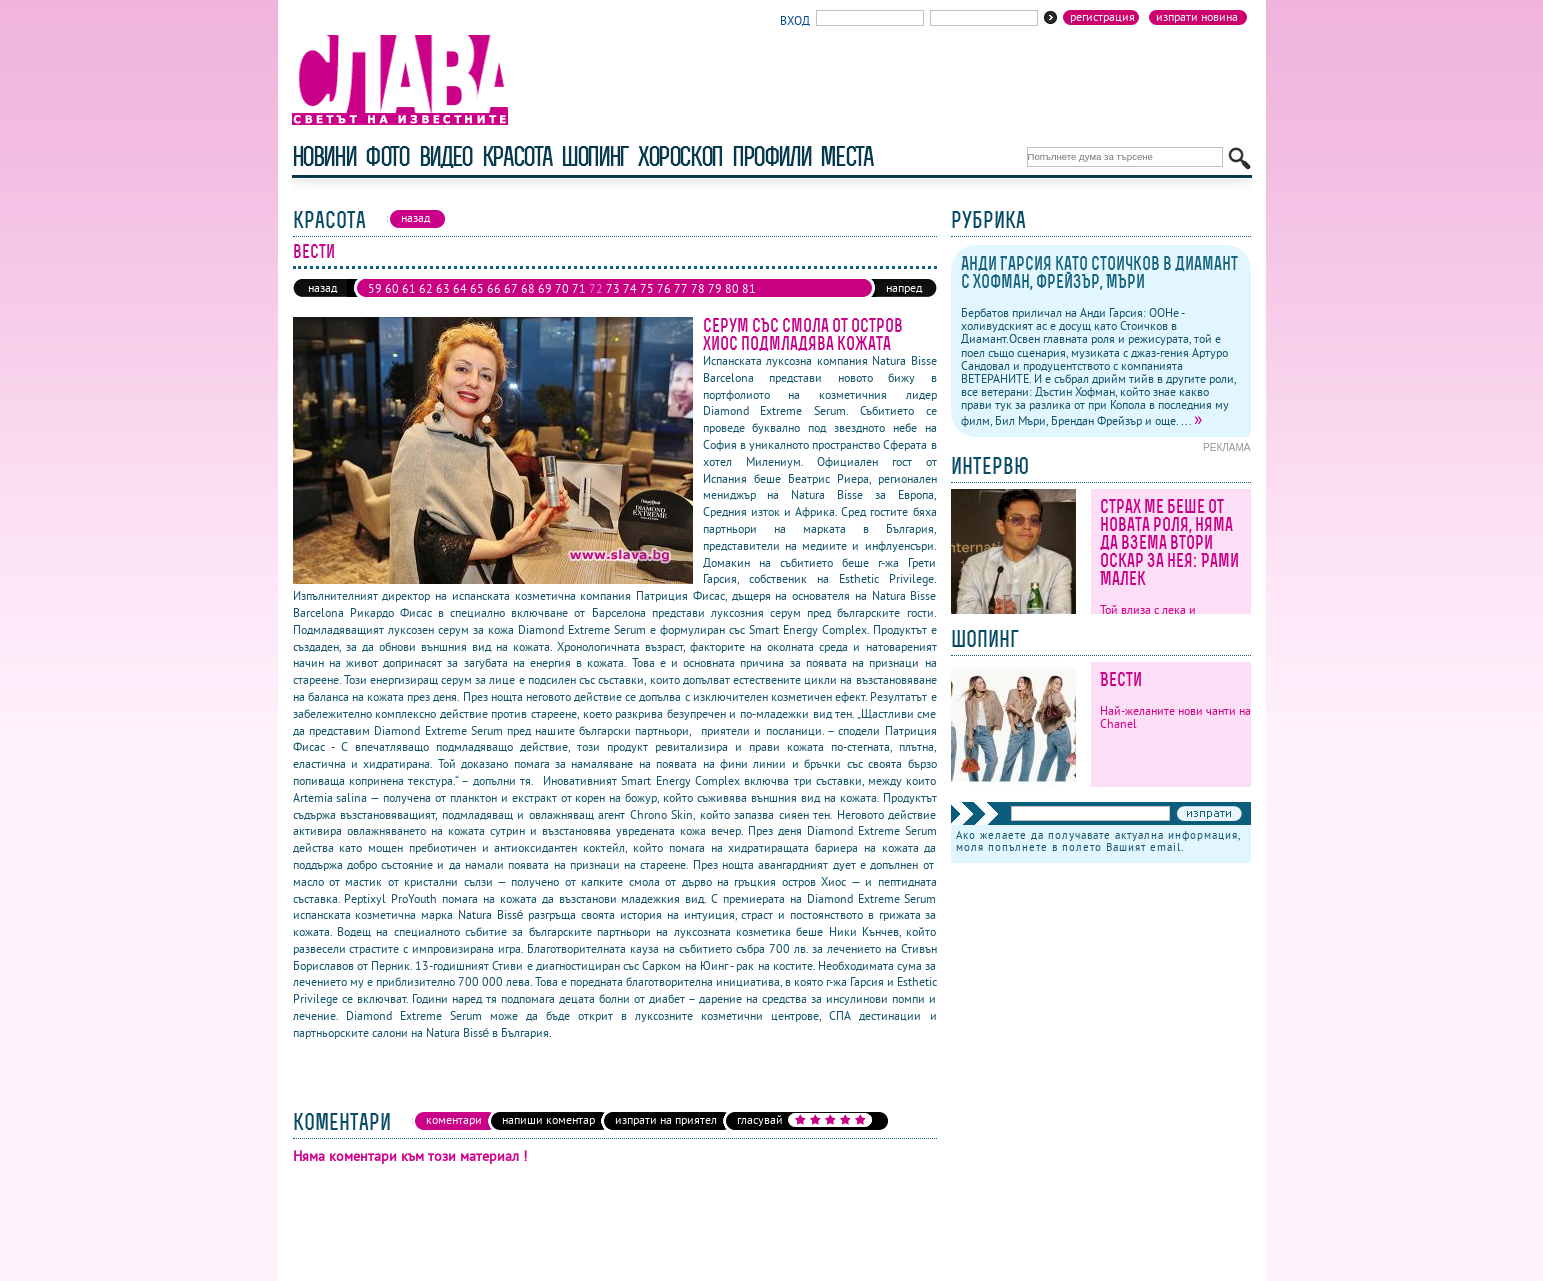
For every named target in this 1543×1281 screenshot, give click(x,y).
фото (387, 156)
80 (732, 288)
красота (516, 156)
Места (846, 156)
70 (562, 288)
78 (698, 288)
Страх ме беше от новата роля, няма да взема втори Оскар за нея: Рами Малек (1169, 542)
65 (477, 288)
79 (715, 288)
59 (375, 288)
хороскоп (680, 156)
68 (528, 288)
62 (426, 288)
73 (613, 288)
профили (771, 156)
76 (664, 288)
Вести (1121, 679)
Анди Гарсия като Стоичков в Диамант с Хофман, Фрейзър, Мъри (1099, 272)
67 (511, 288)
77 (681, 288)
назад (322, 287)
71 (579, 288)
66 (494, 288)
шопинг (594, 156)
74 (630, 288)
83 (392, 304)
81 (749, 288)
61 (409, 288)
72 (596, 288)
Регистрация (1102, 17)
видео (445, 156)
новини (324, 156)
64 (460, 288)
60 (392, 288)
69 (545, 288)
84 (409, 304)
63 (443, 288)
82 (375, 304)
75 (647, 288)
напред (904, 287)
